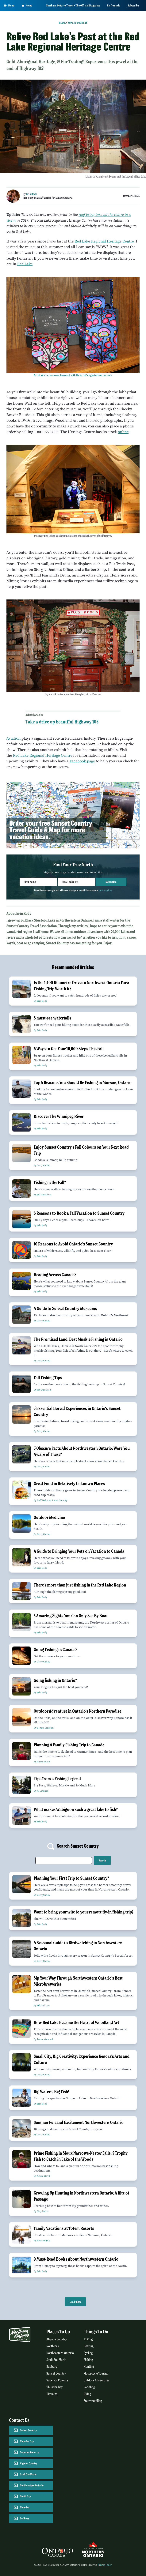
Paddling (89, 2387)
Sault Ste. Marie (56, 2360)
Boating (89, 2346)
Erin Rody (31, 194)
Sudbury (51, 2367)
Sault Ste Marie (28, 2474)
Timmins (51, 2394)
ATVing (88, 2339)
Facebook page (82, 761)
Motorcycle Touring (96, 2373)
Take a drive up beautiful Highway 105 (61, 722)
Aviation (13, 738)
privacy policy (105, 890)
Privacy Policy (105, 2565)
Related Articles (34, 714)
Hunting (89, 2367)
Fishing (88, 2360)
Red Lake (25, 264)
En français (113, 5)
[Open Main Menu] (9, 5)
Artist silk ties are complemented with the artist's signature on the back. (73, 375)
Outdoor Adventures (97, 2380)
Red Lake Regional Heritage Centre (104, 241)
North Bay (52, 2346)
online (123, 431)
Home (62, 22)
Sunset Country (77, 22)
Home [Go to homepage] (27, 5)
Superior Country (57, 2380)
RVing (87, 2394)
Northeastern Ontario (60, 2353)
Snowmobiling (93, 2401)
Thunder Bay (54, 2387)
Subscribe (133, 5)
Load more (75, 2302)
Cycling (88, 2353)
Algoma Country (56, 2339)
